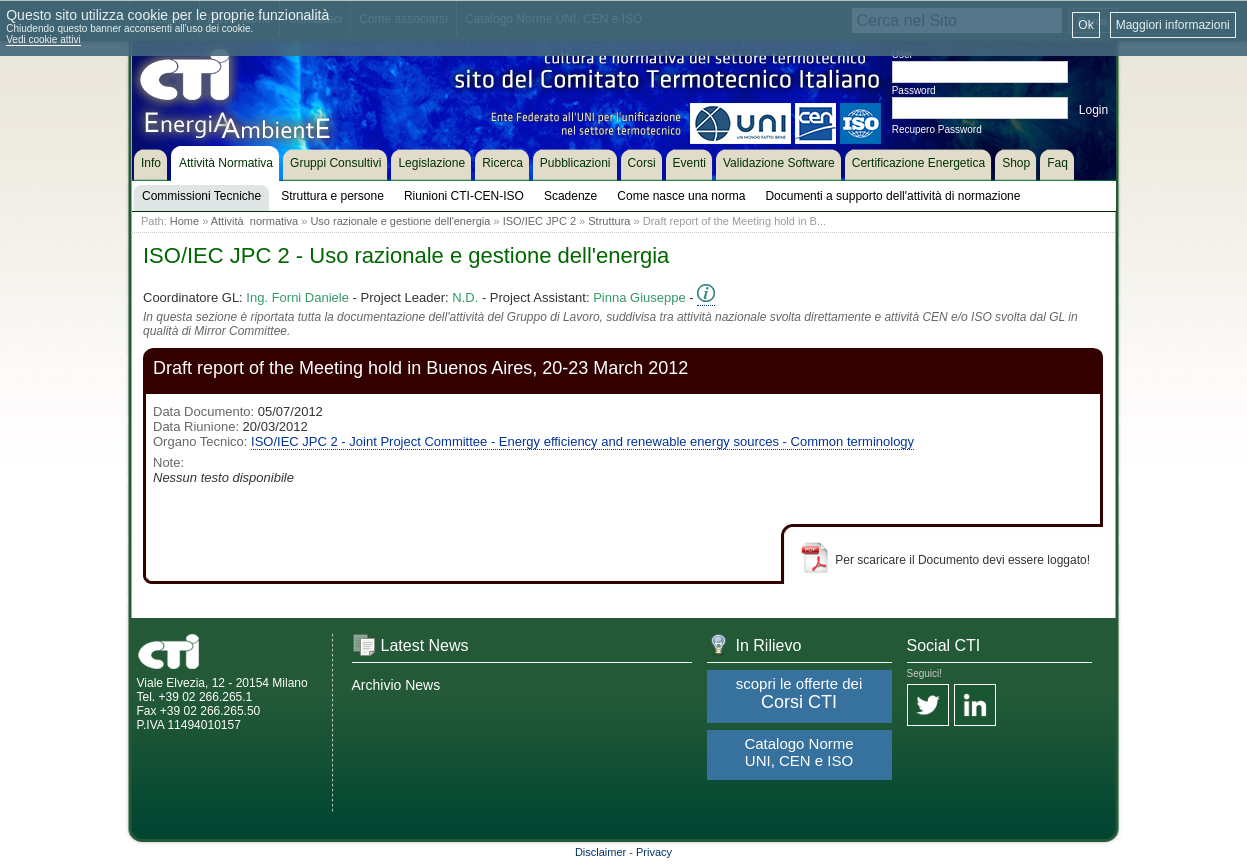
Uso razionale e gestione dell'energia (400, 221)
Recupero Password (937, 129)
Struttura (609, 221)
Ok (1085, 25)
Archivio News (396, 685)
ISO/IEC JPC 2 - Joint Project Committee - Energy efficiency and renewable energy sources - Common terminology (582, 441)
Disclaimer (600, 852)
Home (184, 221)
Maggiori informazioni (1173, 25)
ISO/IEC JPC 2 (539, 221)
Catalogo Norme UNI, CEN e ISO (798, 752)
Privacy (654, 852)
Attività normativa (254, 221)
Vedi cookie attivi (43, 39)
